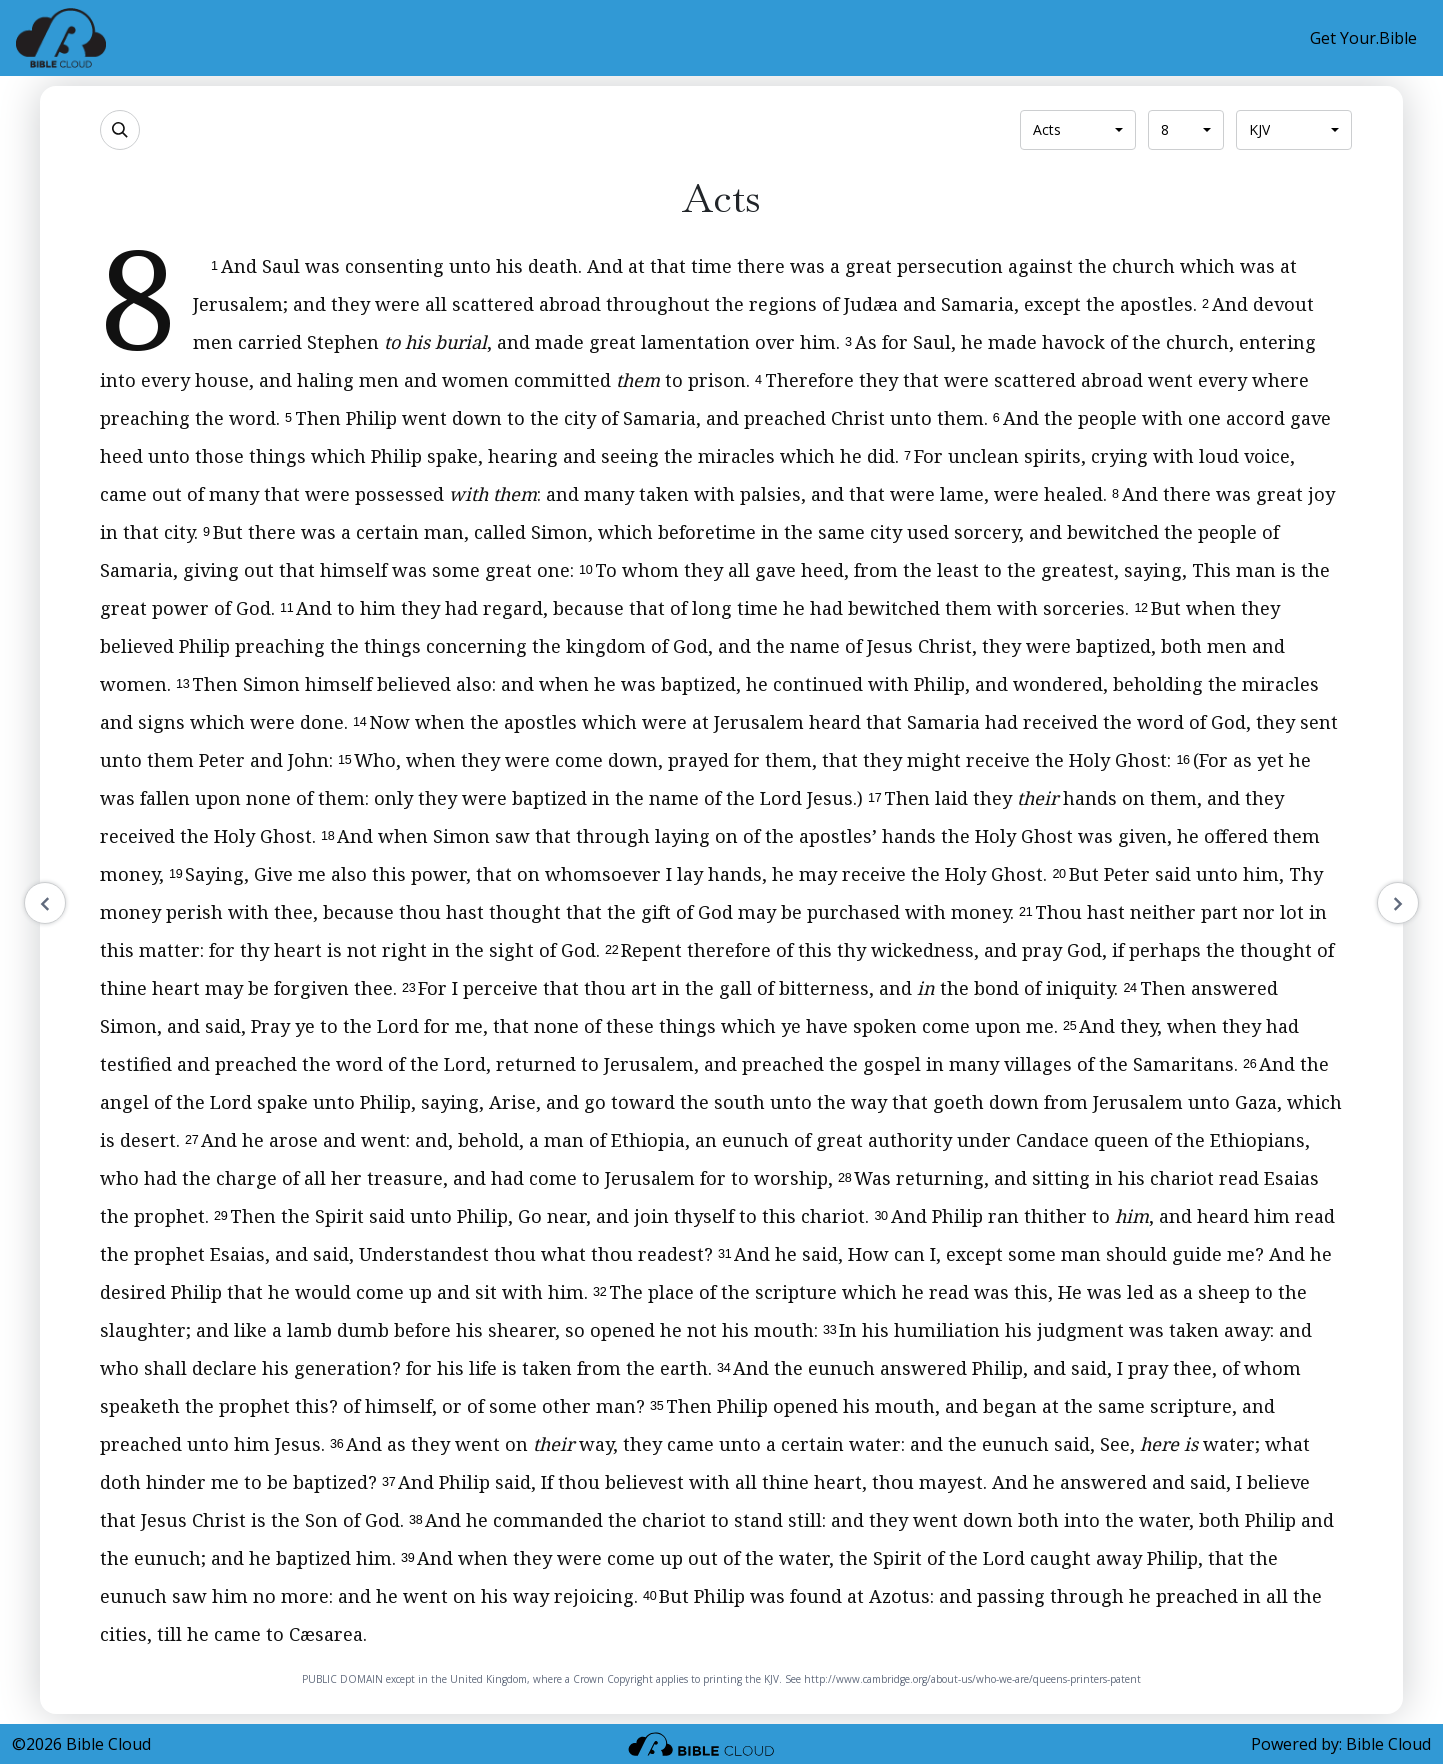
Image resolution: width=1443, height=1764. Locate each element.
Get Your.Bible (1363, 38)
